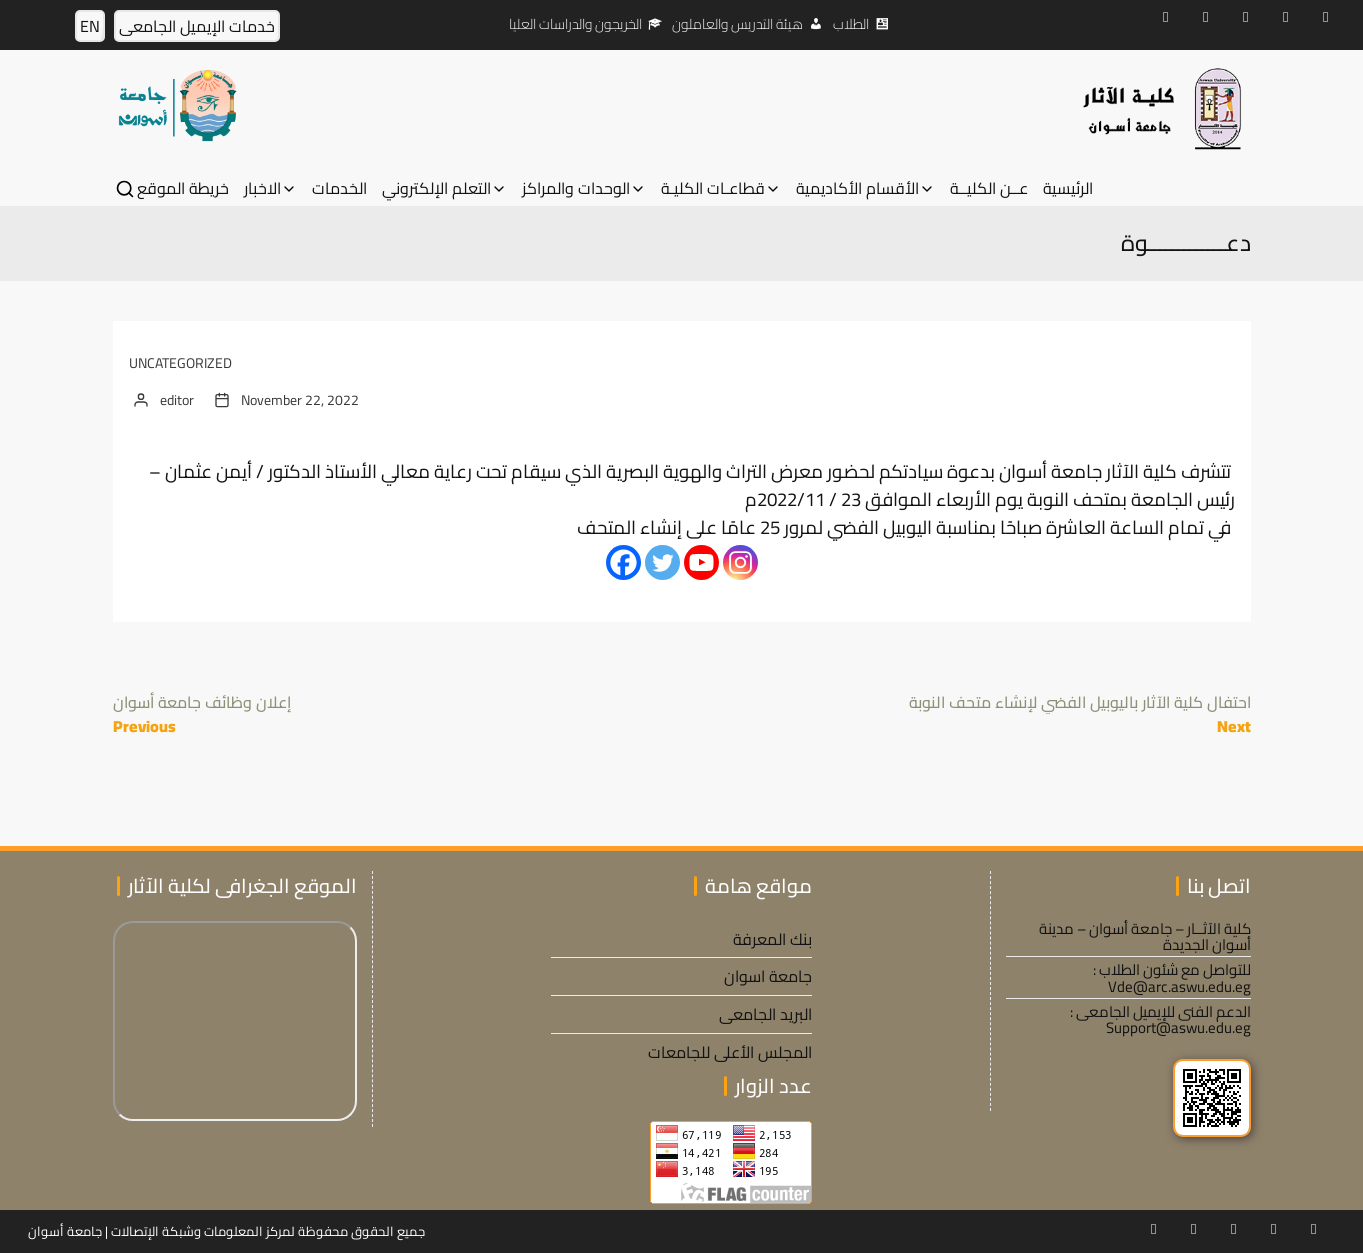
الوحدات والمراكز (576, 188)
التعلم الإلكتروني (436, 188)
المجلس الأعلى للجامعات (730, 1052)
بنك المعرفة (772, 939)
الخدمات (339, 188)
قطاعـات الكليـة (713, 188)
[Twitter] (662, 562)
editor (177, 400)
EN (90, 26)
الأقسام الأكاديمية (857, 188)
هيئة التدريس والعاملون (737, 24)
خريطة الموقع (183, 188)
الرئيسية (1068, 188)
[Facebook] (623, 562)
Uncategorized (180, 363)
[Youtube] (701, 562)
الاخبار (262, 188)
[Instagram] (740, 562)
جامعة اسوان (768, 976)
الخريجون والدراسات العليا (575, 24)
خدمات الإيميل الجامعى (197, 26)
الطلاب (851, 24)
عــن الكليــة (989, 188)
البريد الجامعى (765, 1014)
